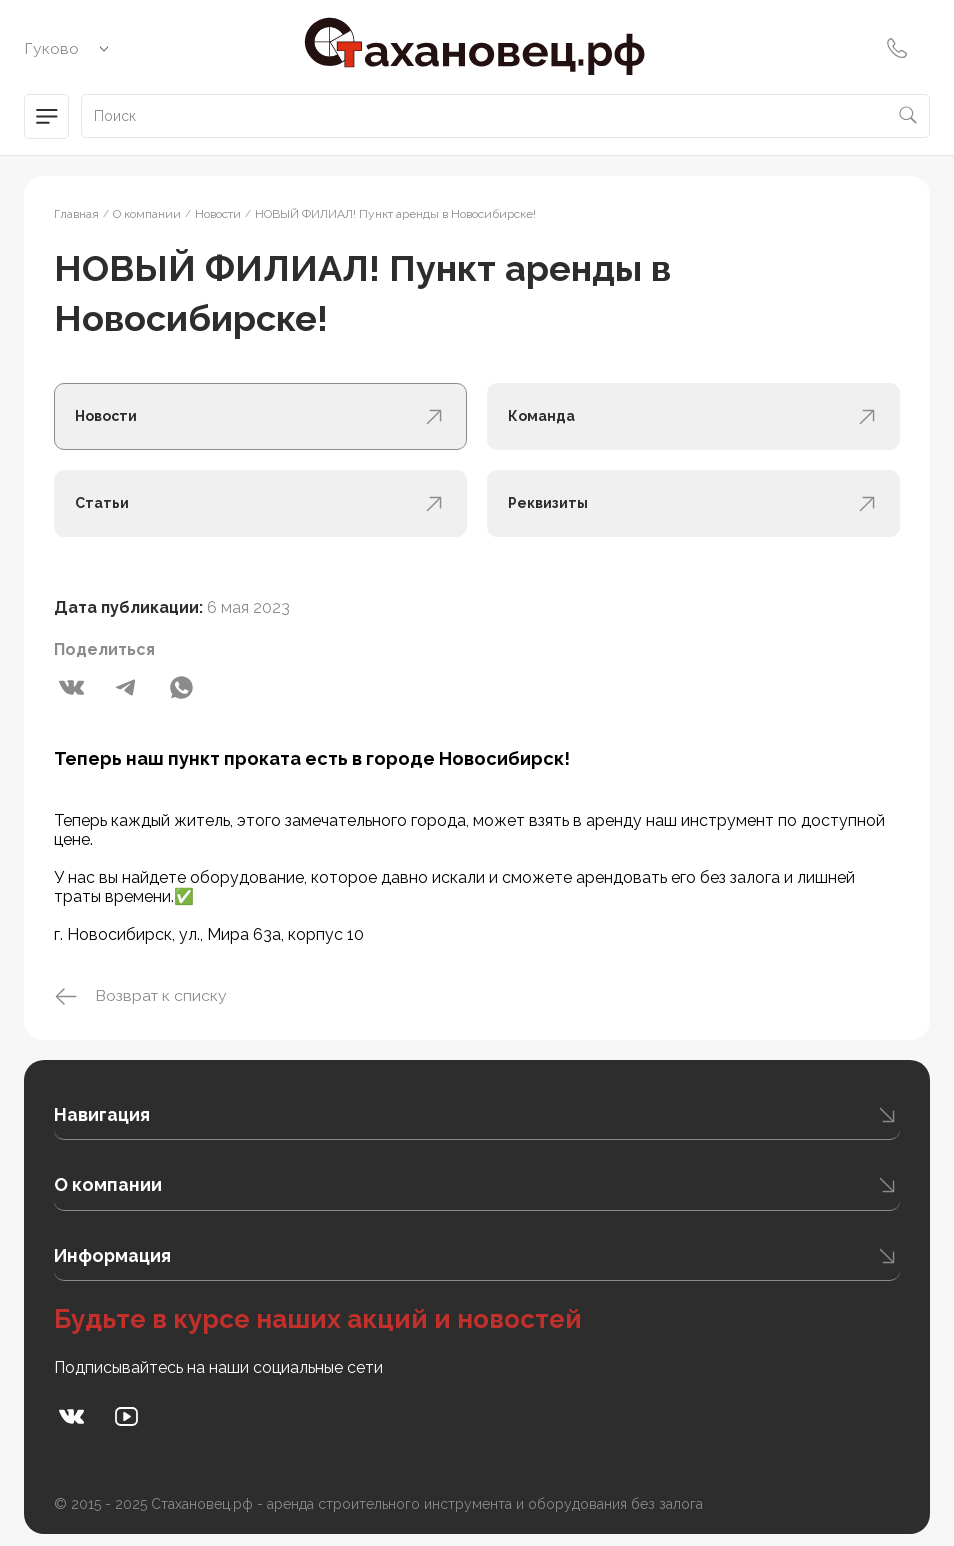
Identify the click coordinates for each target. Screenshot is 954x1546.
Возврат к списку (141, 996)
